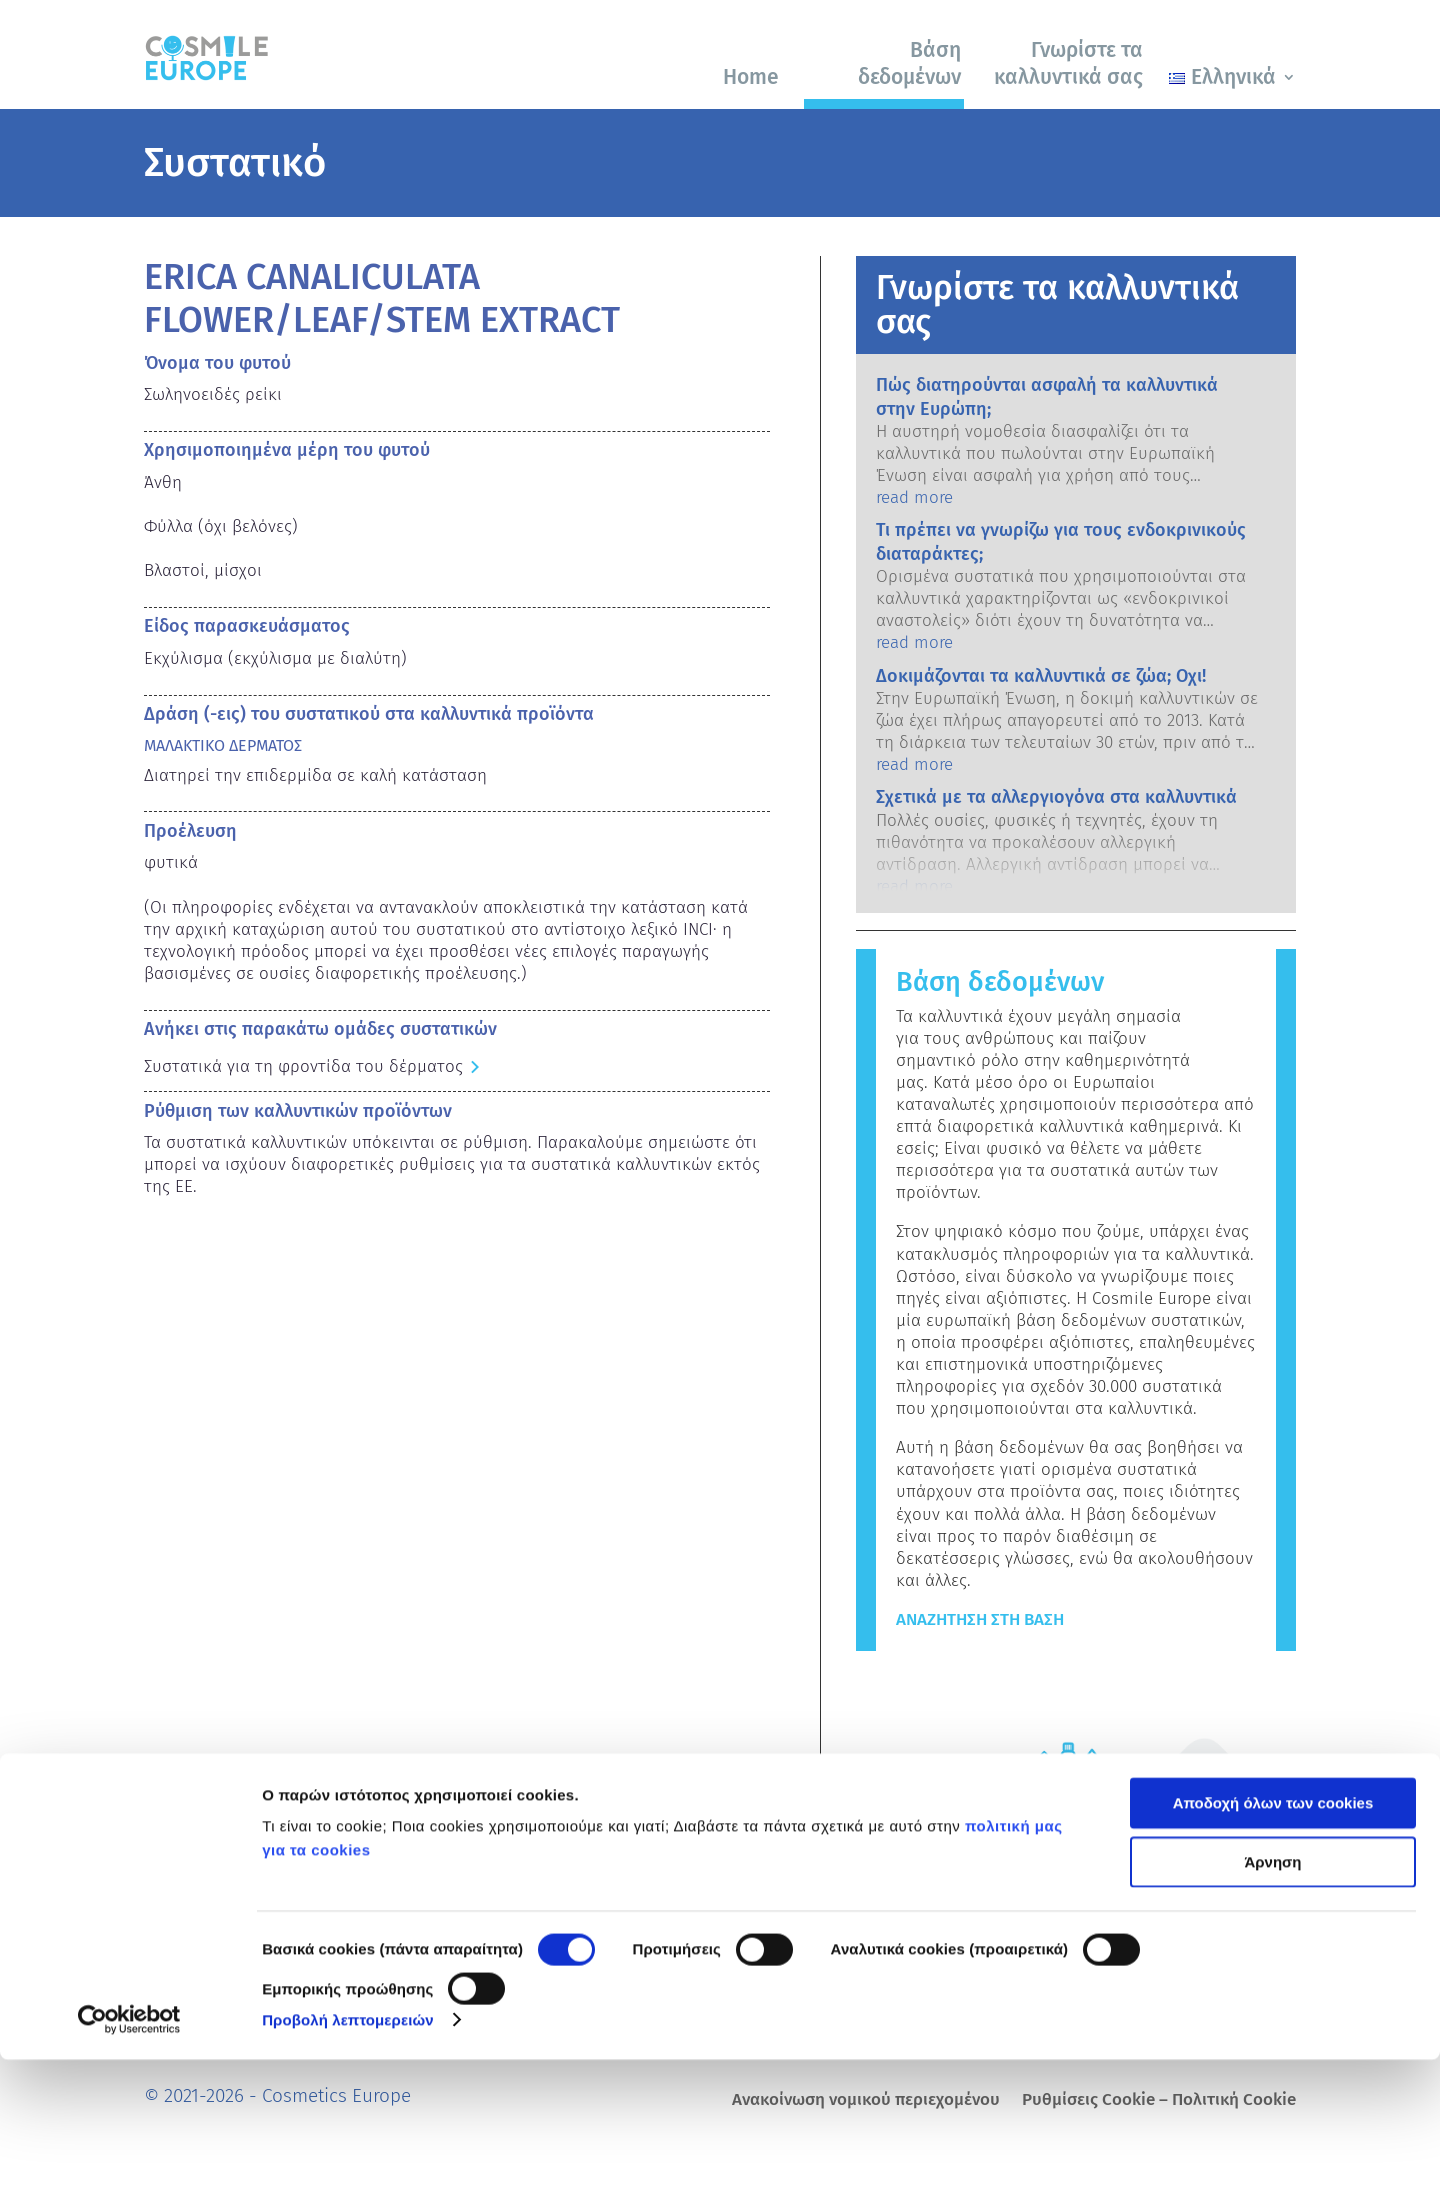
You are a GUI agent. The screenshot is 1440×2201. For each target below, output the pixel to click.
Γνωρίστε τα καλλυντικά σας (1068, 63)
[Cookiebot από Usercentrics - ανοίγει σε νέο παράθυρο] (129, 2162)
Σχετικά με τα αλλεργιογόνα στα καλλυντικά (1056, 797)
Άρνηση (1272, 2003)
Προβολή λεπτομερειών (348, 2161)
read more (914, 497)
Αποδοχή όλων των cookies (1273, 1945)
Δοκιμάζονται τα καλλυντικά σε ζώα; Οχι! (1041, 676)
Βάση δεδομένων (909, 63)
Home (751, 77)
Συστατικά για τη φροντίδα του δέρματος (303, 1066)
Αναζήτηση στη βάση (980, 1619)
